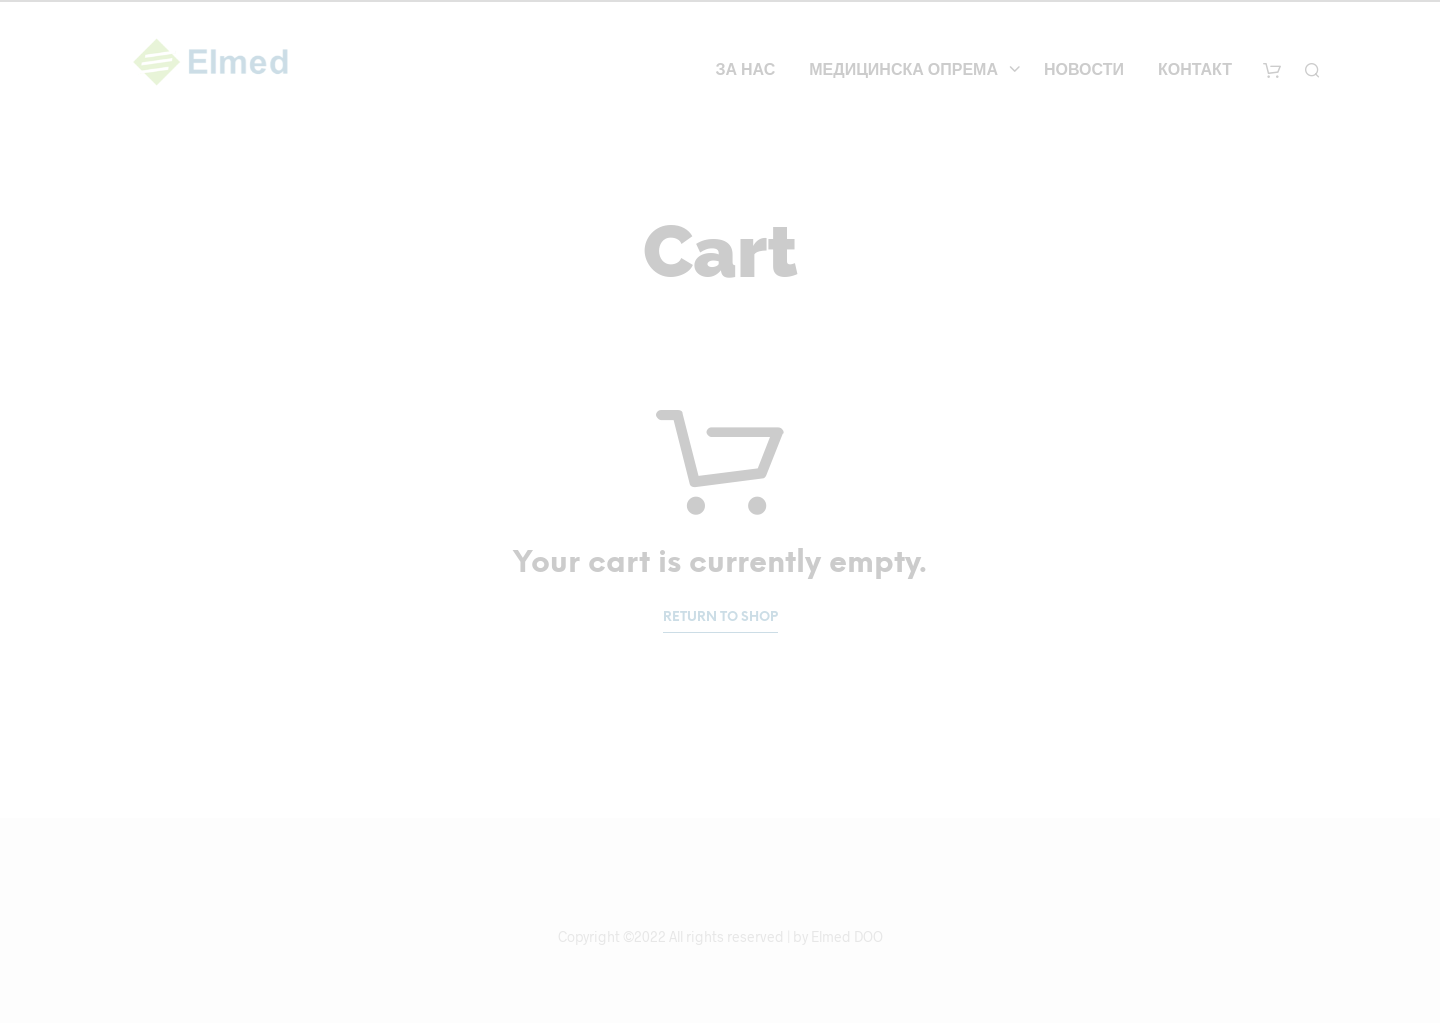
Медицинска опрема (903, 70)
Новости (1084, 70)
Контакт (1195, 70)
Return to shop (720, 617)
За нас (745, 70)
